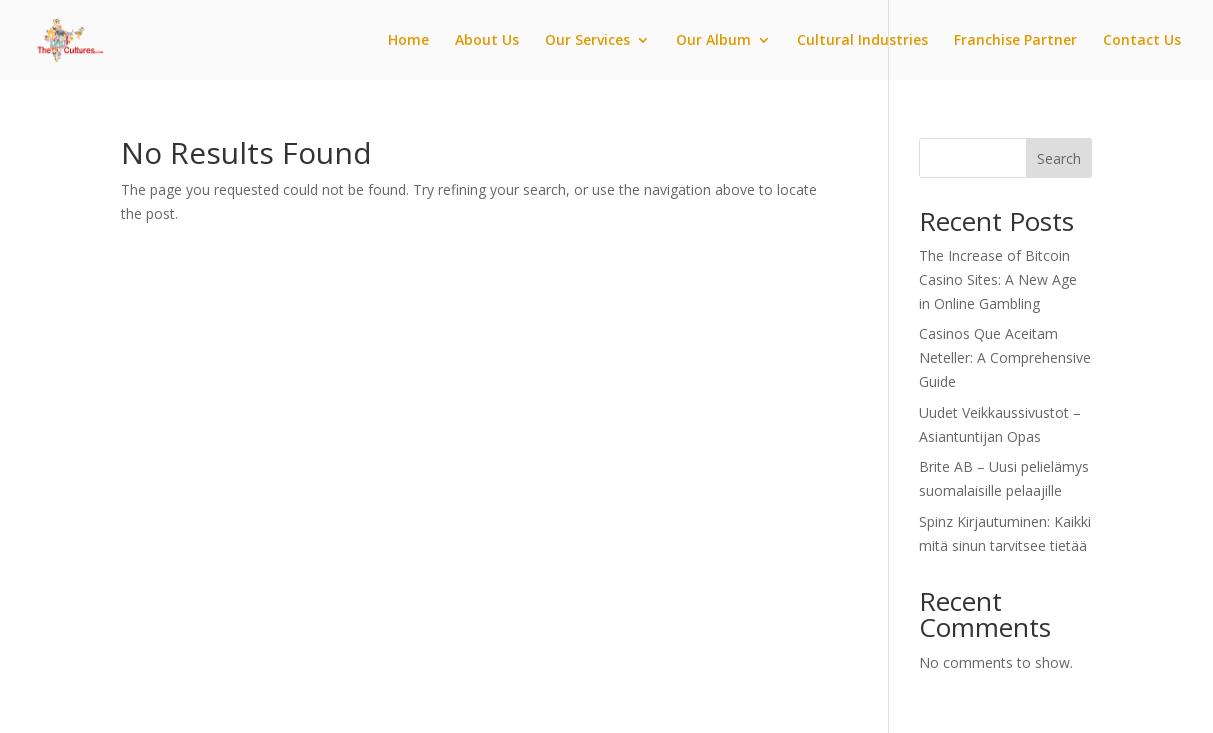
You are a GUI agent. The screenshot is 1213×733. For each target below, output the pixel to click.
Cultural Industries (862, 41)
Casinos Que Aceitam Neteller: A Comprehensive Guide (1005, 357)
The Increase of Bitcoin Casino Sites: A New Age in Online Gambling (998, 279)
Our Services (587, 41)
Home (408, 41)
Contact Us (1142, 41)
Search (1059, 158)
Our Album (713, 41)
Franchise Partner (1015, 41)
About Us (487, 41)
